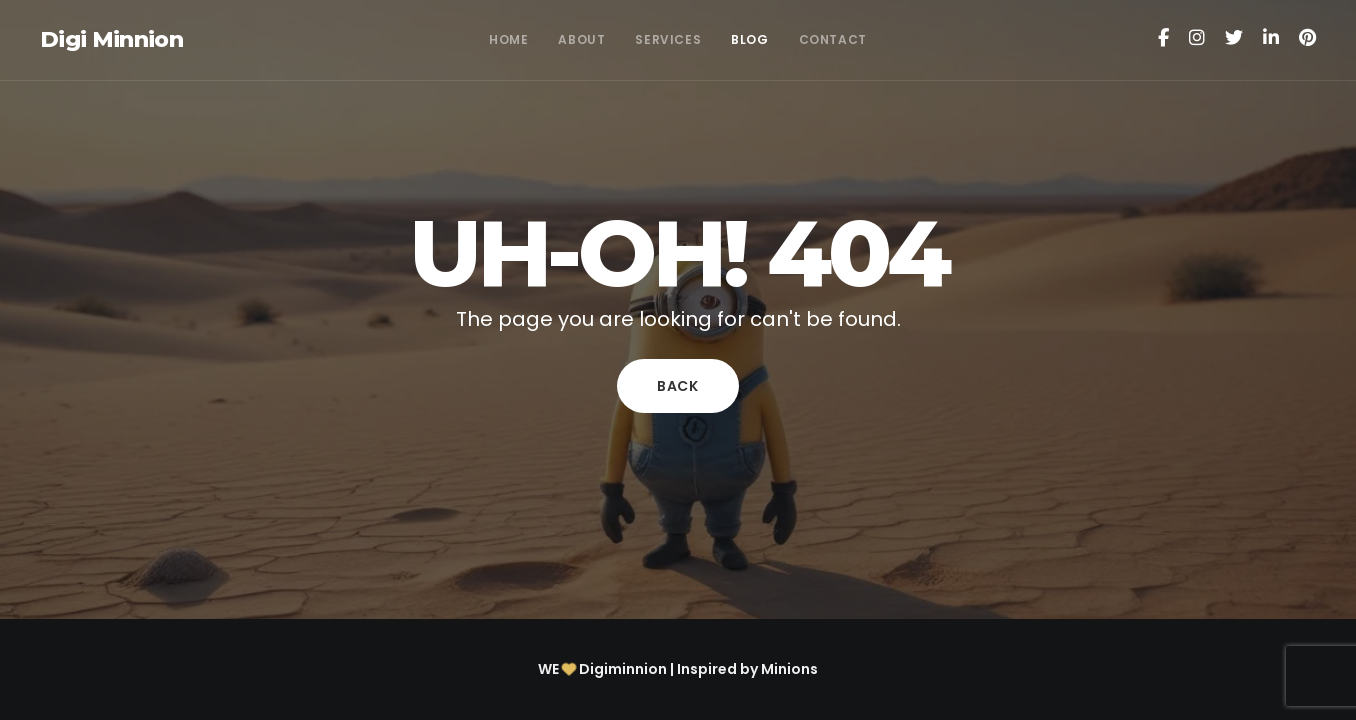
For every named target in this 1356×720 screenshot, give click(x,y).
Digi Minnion (111, 39)
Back (678, 386)
